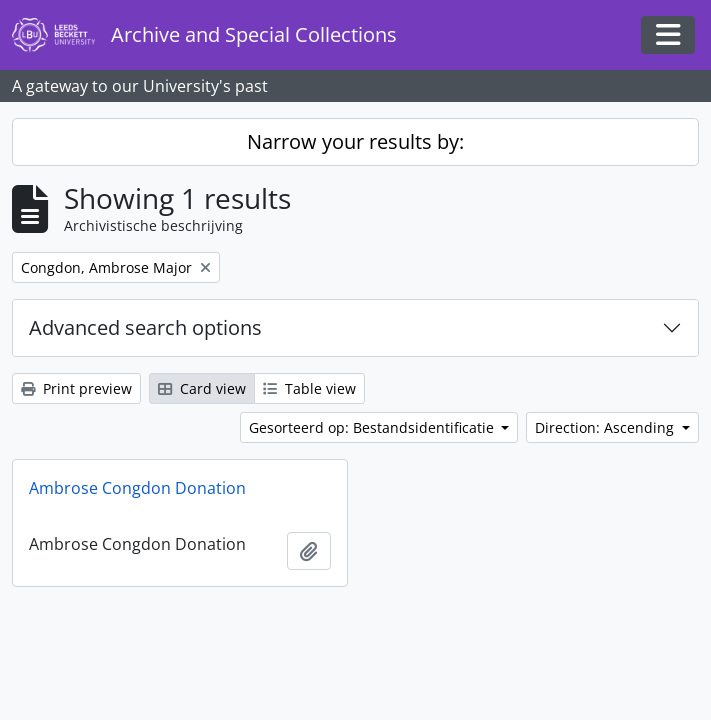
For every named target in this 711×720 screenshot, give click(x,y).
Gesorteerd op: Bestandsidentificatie (373, 427)
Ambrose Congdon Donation (137, 488)
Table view (309, 388)
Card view (202, 388)
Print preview (76, 388)
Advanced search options (145, 327)
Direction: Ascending (606, 427)
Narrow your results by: (355, 141)
